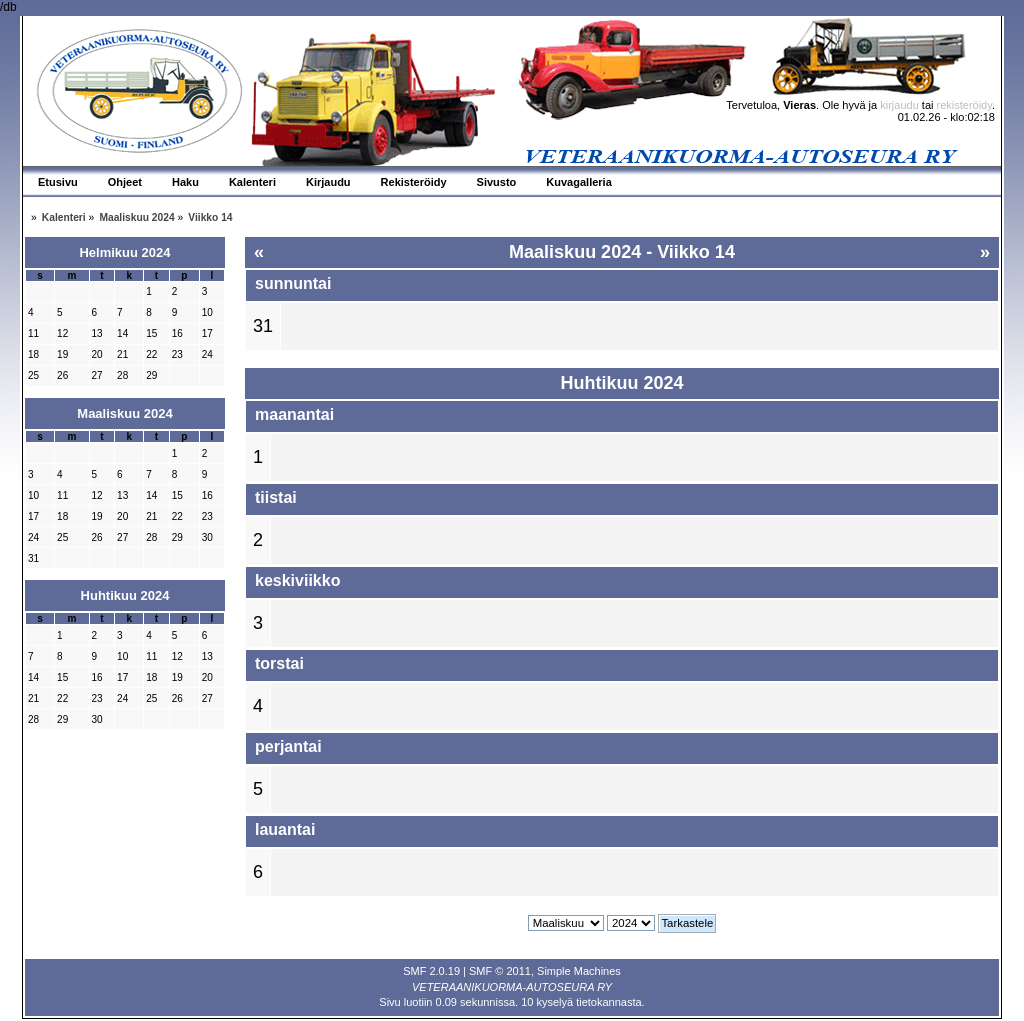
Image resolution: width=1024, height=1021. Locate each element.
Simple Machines (579, 971)
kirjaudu (899, 105)
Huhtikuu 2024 (125, 595)
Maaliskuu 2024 (124, 413)
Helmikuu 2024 (124, 252)
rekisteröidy (964, 105)
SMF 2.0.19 (431, 971)
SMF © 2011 (500, 971)
